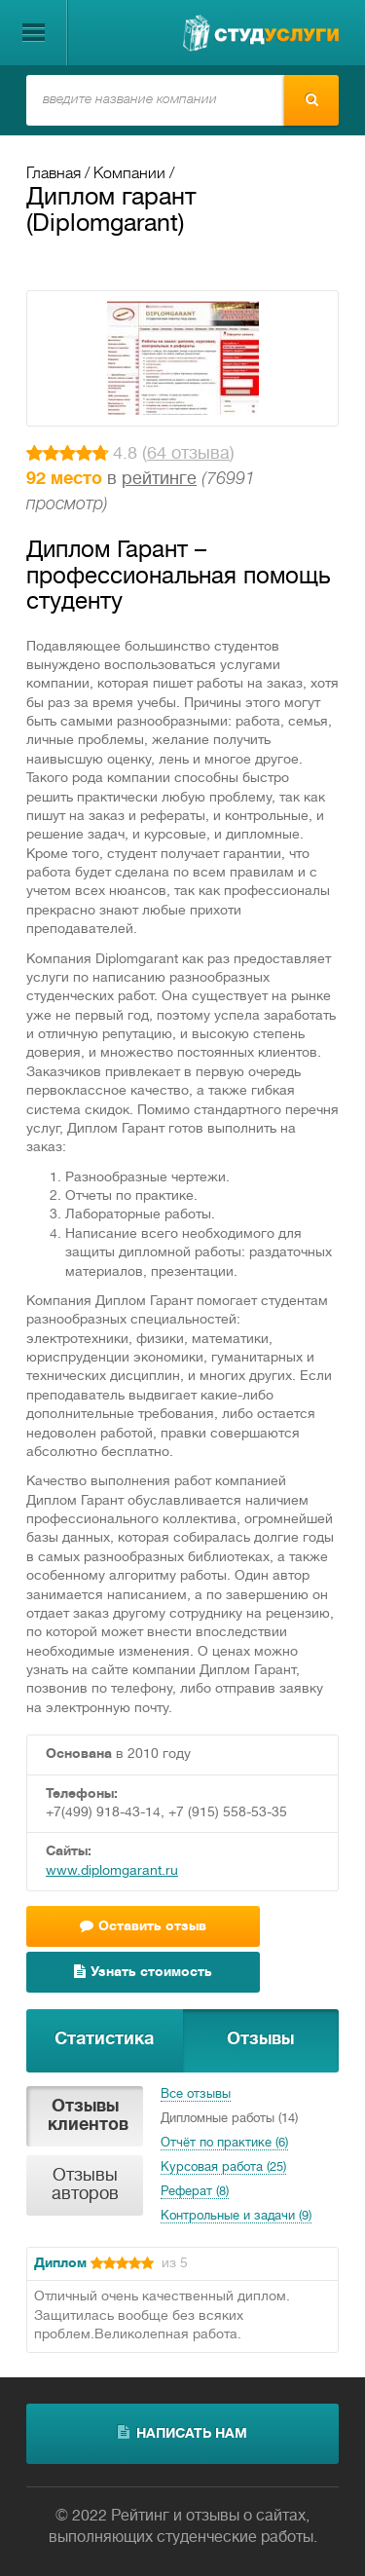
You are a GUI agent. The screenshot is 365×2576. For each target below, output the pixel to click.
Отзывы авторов (85, 2185)
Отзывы (260, 2040)
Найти (312, 99)
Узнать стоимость (143, 1971)
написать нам (182, 2433)
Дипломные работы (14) (229, 2119)
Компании (129, 174)
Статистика (104, 2040)
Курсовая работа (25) (223, 2168)
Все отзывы (196, 2095)
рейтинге (159, 479)
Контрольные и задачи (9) (236, 2216)
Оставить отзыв (143, 1926)
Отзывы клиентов (88, 2116)
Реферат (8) (195, 2192)
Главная (53, 174)
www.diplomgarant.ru (112, 1871)
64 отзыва (188, 454)
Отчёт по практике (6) (224, 2143)
